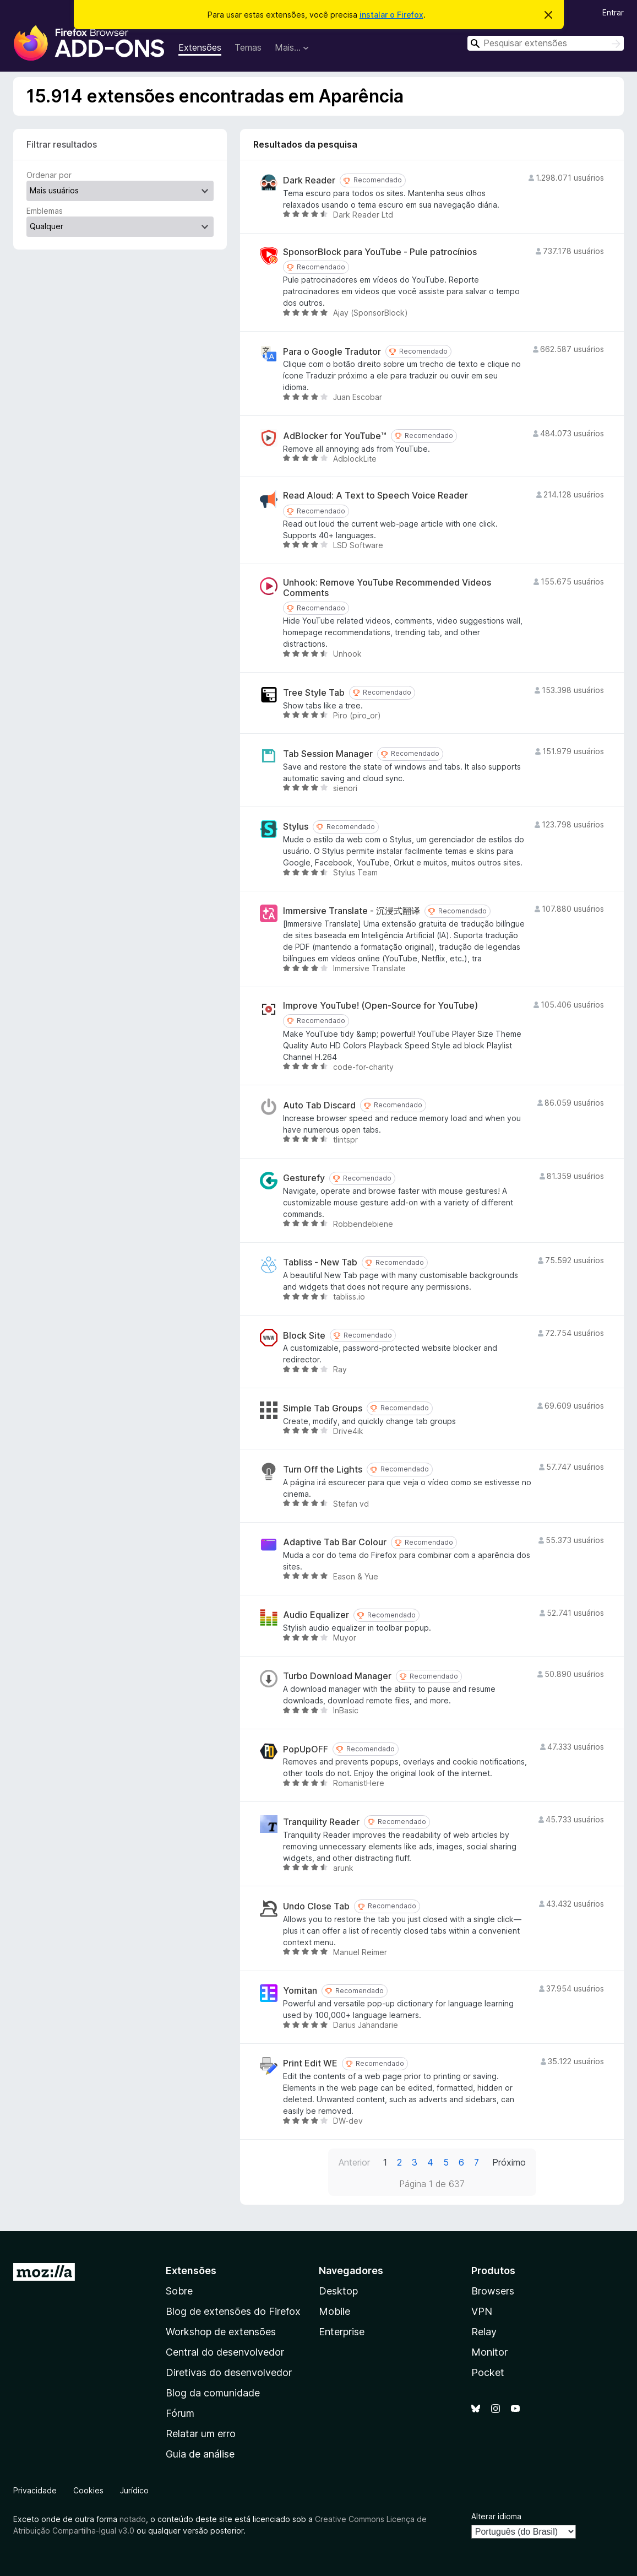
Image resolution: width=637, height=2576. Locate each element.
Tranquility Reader (321, 1822)
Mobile (334, 2311)
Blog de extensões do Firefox (233, 2311)
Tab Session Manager (328, 754)
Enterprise (341, 2331)
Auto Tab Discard (319, 1105)
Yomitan (300, 1990)
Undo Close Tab (316, 1906)
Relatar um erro (201, 2433)
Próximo (509, 2162)
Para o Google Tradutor (332, 352)
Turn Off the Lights (322, 1469)
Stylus (295, 826)
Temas (248, 47)
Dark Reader (309, 180)
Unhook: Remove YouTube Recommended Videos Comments (387, 587)
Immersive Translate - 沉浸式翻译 (351, 911)
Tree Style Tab (314, 693)
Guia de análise (200, 2454)
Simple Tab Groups (322, 1408)
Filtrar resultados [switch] (61, 144)
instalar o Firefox (391, 14)
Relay (484, 2331)
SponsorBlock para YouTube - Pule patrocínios (380, 252)
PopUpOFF (305, 1749)
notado (132, 2519)
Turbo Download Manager (337, 1676)
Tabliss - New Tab (320, 1262)
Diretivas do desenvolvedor (229, 2372)
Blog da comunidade (213, 2393)
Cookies (88, 2490)
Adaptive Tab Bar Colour (334, 1542)
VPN (481, 2311)
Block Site (304, 1335)
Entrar (613, 12)
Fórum (180, 2413)
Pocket (487, 2372)
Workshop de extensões (221, 2331)
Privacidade (35, 2490)
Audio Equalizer (316, 1615)
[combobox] (545, 43)
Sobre (179, 2291)
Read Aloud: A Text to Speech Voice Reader (375, 495)
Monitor (489, 2352)
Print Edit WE (310, 2063)
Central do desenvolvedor (225, 2352)
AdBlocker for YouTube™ (334, 436)
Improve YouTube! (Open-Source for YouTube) (380, 1005)
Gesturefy (304, 1178)
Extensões (199, 47)
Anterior (354, 2162)
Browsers (492, 2291)
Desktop (338, 2291)
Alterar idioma (496, 2516)
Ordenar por (49, 175)
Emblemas (44, 210)
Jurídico (134, 2490)
